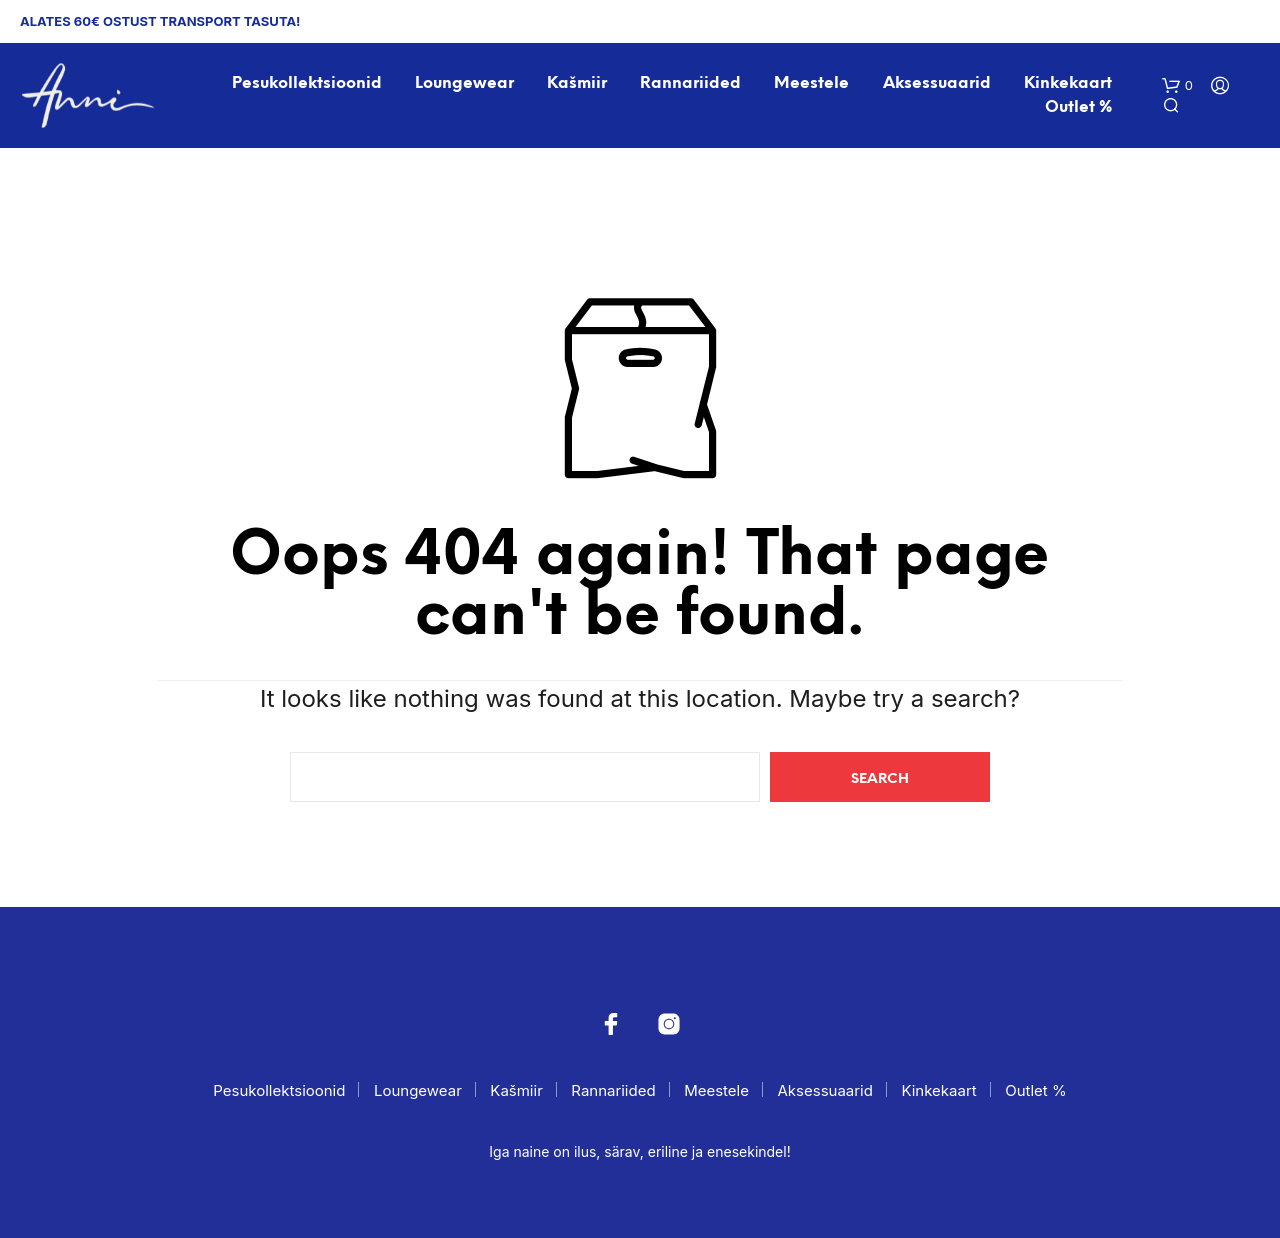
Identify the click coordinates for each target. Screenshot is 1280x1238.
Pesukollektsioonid (307, 83)
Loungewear (464, 83)
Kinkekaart (1068, 83)
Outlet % (1078, 107)
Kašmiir (577, 83)
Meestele (811, 83)
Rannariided (690, 83)
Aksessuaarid (937, 83)
